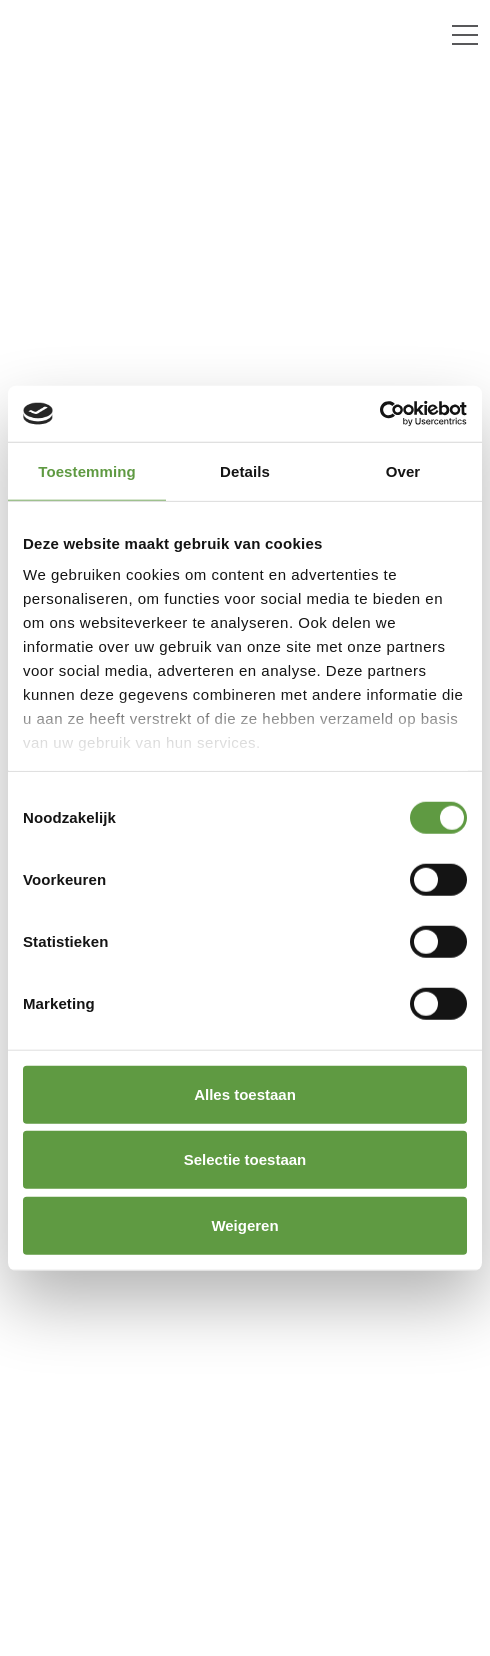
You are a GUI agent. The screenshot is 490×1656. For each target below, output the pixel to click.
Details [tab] (245, 470)
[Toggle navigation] (465, 35)
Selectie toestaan (245, 1159)
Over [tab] (403, 470)
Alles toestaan (245, 1093)
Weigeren (244, 1224)
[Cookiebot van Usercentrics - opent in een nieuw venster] (379, 414)
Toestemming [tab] (87, 470)
